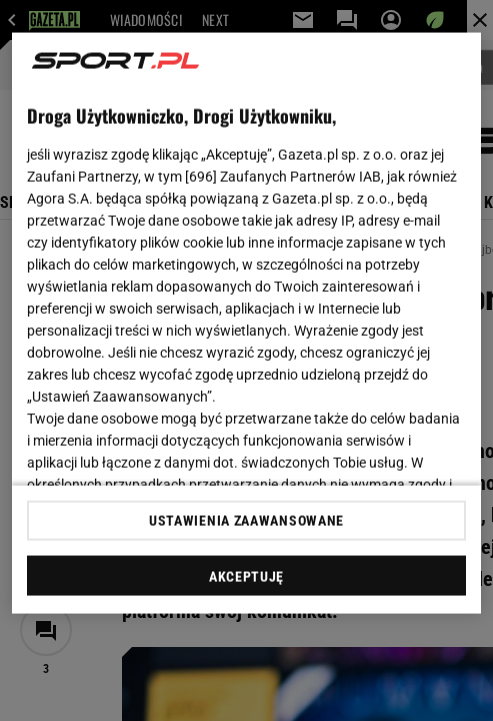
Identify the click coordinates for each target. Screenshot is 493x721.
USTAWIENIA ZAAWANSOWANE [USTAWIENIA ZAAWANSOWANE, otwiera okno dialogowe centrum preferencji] (246, 520)
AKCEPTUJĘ (246, 576)
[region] (246, 323)
